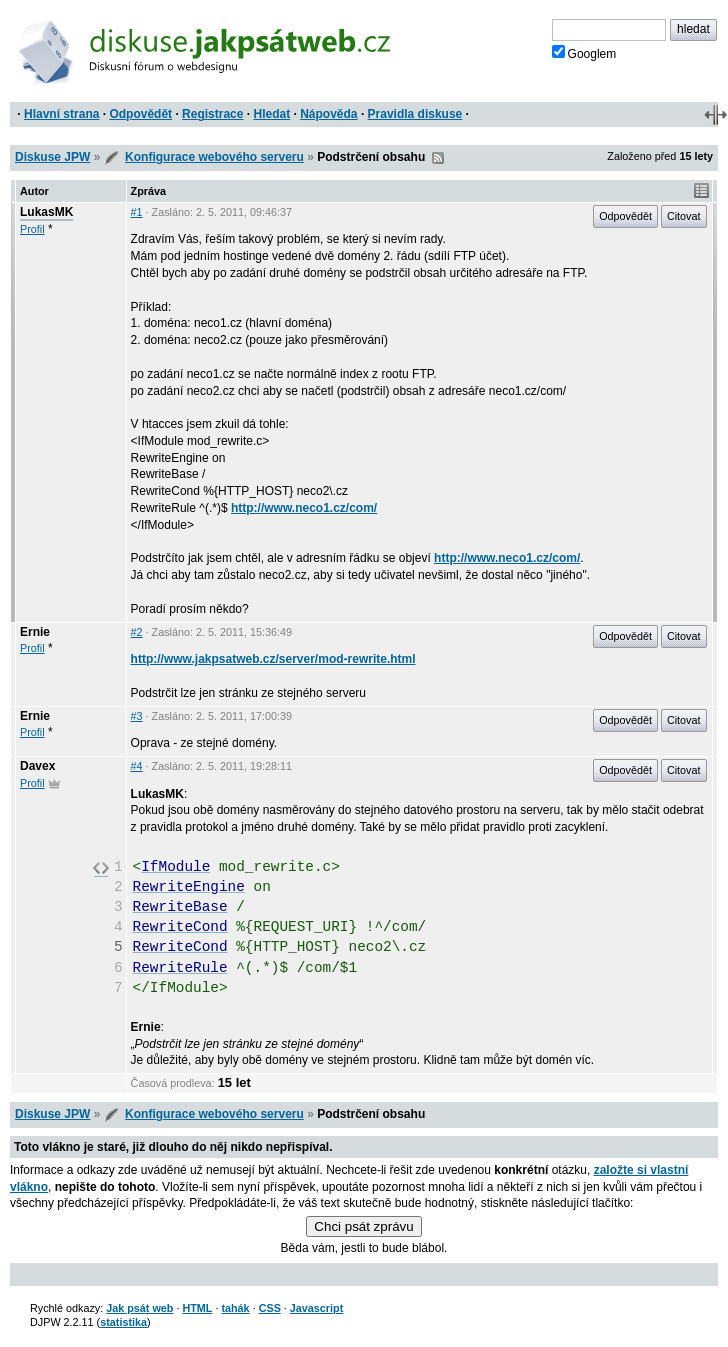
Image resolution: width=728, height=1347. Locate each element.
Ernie (35, 632)
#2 (137, 632)
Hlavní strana (61, 114)
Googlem (584, 53)
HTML (197, 1308)
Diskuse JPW (52, 157)
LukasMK (46, 212)
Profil (32, 229)
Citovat (684, 216)
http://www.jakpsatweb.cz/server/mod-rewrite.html (273, 659)
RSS (438, 158)
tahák (235, 1308)
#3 (137, 716)
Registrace (212, 114)
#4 (137, 766)
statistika (123, 1322)
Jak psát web (139, 1308)
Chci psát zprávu (363, 1226)
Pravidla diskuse (415, 114)
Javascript (316, 1308)
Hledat (271, 114)
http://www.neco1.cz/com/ (304, 508)
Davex (37, 766)
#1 (137, 212)
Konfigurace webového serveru (214, 157)
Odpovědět (140, 114)
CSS (270, 1308)
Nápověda (328, 114)
